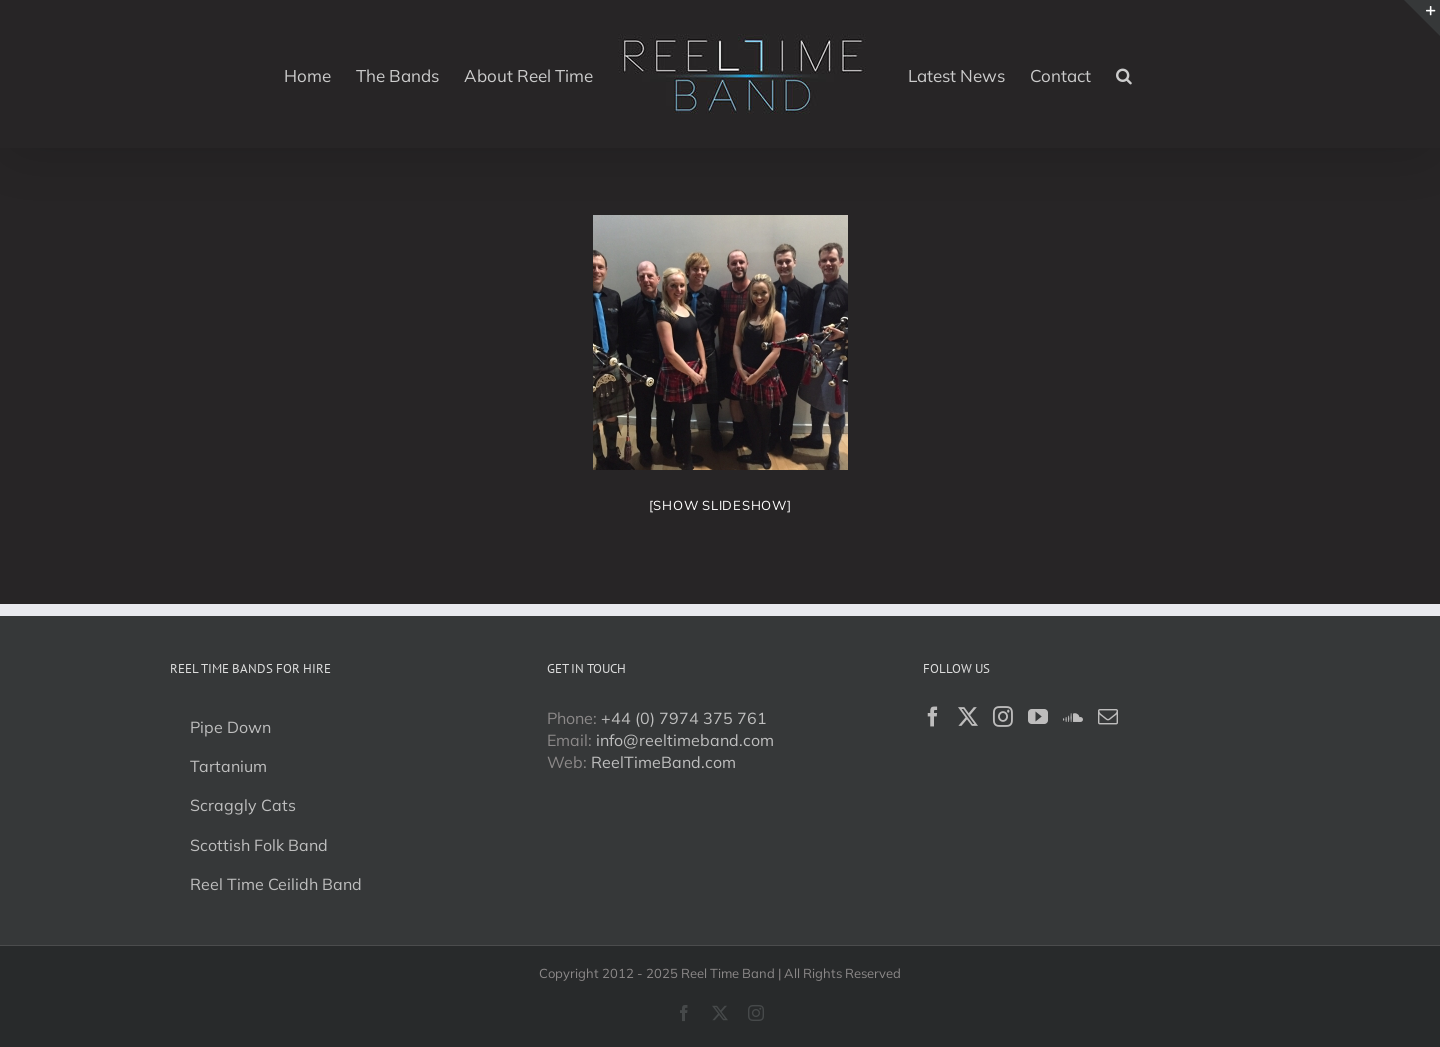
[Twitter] (968, 717)
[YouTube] (1038, 717)
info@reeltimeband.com (685, 740)
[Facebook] (933, 717)
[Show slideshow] (720, 505)
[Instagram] (1003, 717)
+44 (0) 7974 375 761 (684, 718)
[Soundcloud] (1073, 717)
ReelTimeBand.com (663, 762)
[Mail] (1108, 717)
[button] (1124, 74)
